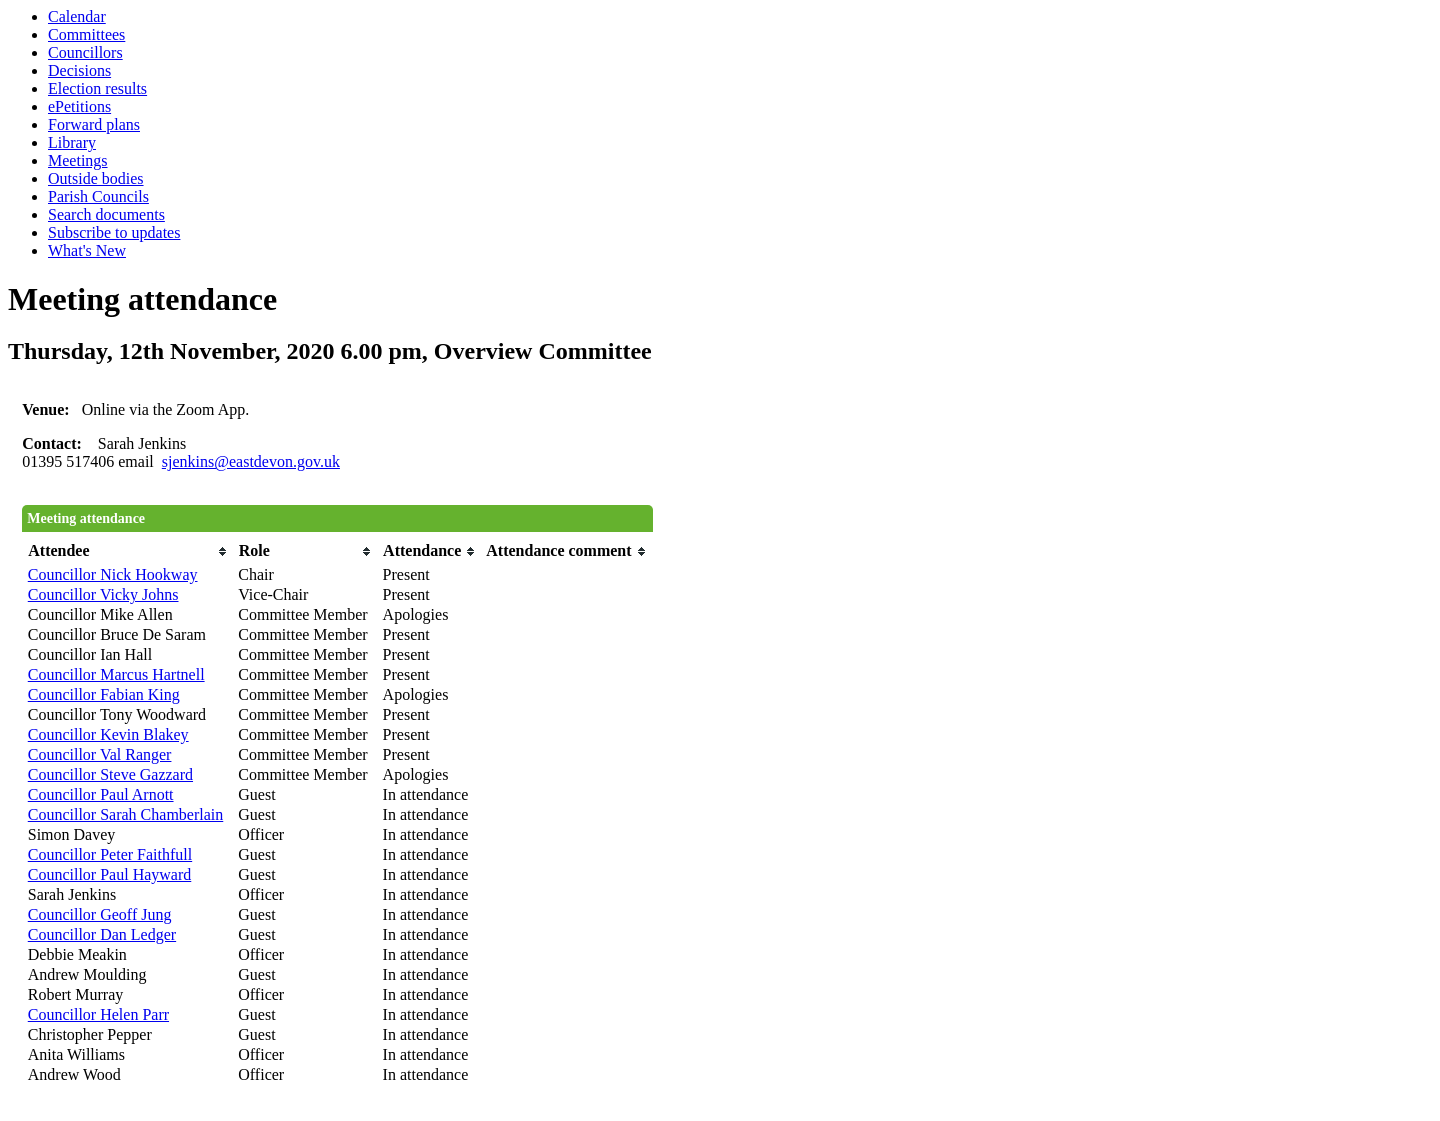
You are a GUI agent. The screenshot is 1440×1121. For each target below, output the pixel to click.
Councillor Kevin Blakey (108, 734)
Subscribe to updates (114, 232)
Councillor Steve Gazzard (110, 774)
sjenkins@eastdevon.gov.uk (251, 461)
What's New (87, 250)
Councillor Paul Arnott (101, 794)
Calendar (77, 16)
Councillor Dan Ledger (102, 934)
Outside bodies (96, 178)
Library (72, 142)
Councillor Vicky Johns (103, 594)
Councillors (85, 52)
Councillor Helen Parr (98, 1014)
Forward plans (94, 124)
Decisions (79, 70)
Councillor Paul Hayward (110, 874)
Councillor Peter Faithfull (110, 854)
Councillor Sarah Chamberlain (126, 814)
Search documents (106, 214)
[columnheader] (128, 551)
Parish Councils (98, 196)
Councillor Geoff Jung (100, 914)
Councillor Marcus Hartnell (116, 674)
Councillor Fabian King (104, 694)
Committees (86, 34)
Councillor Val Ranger (100, 754)
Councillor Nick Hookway (113, 574)
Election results (97, 88)
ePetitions (79, 106)
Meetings (78, 160)
